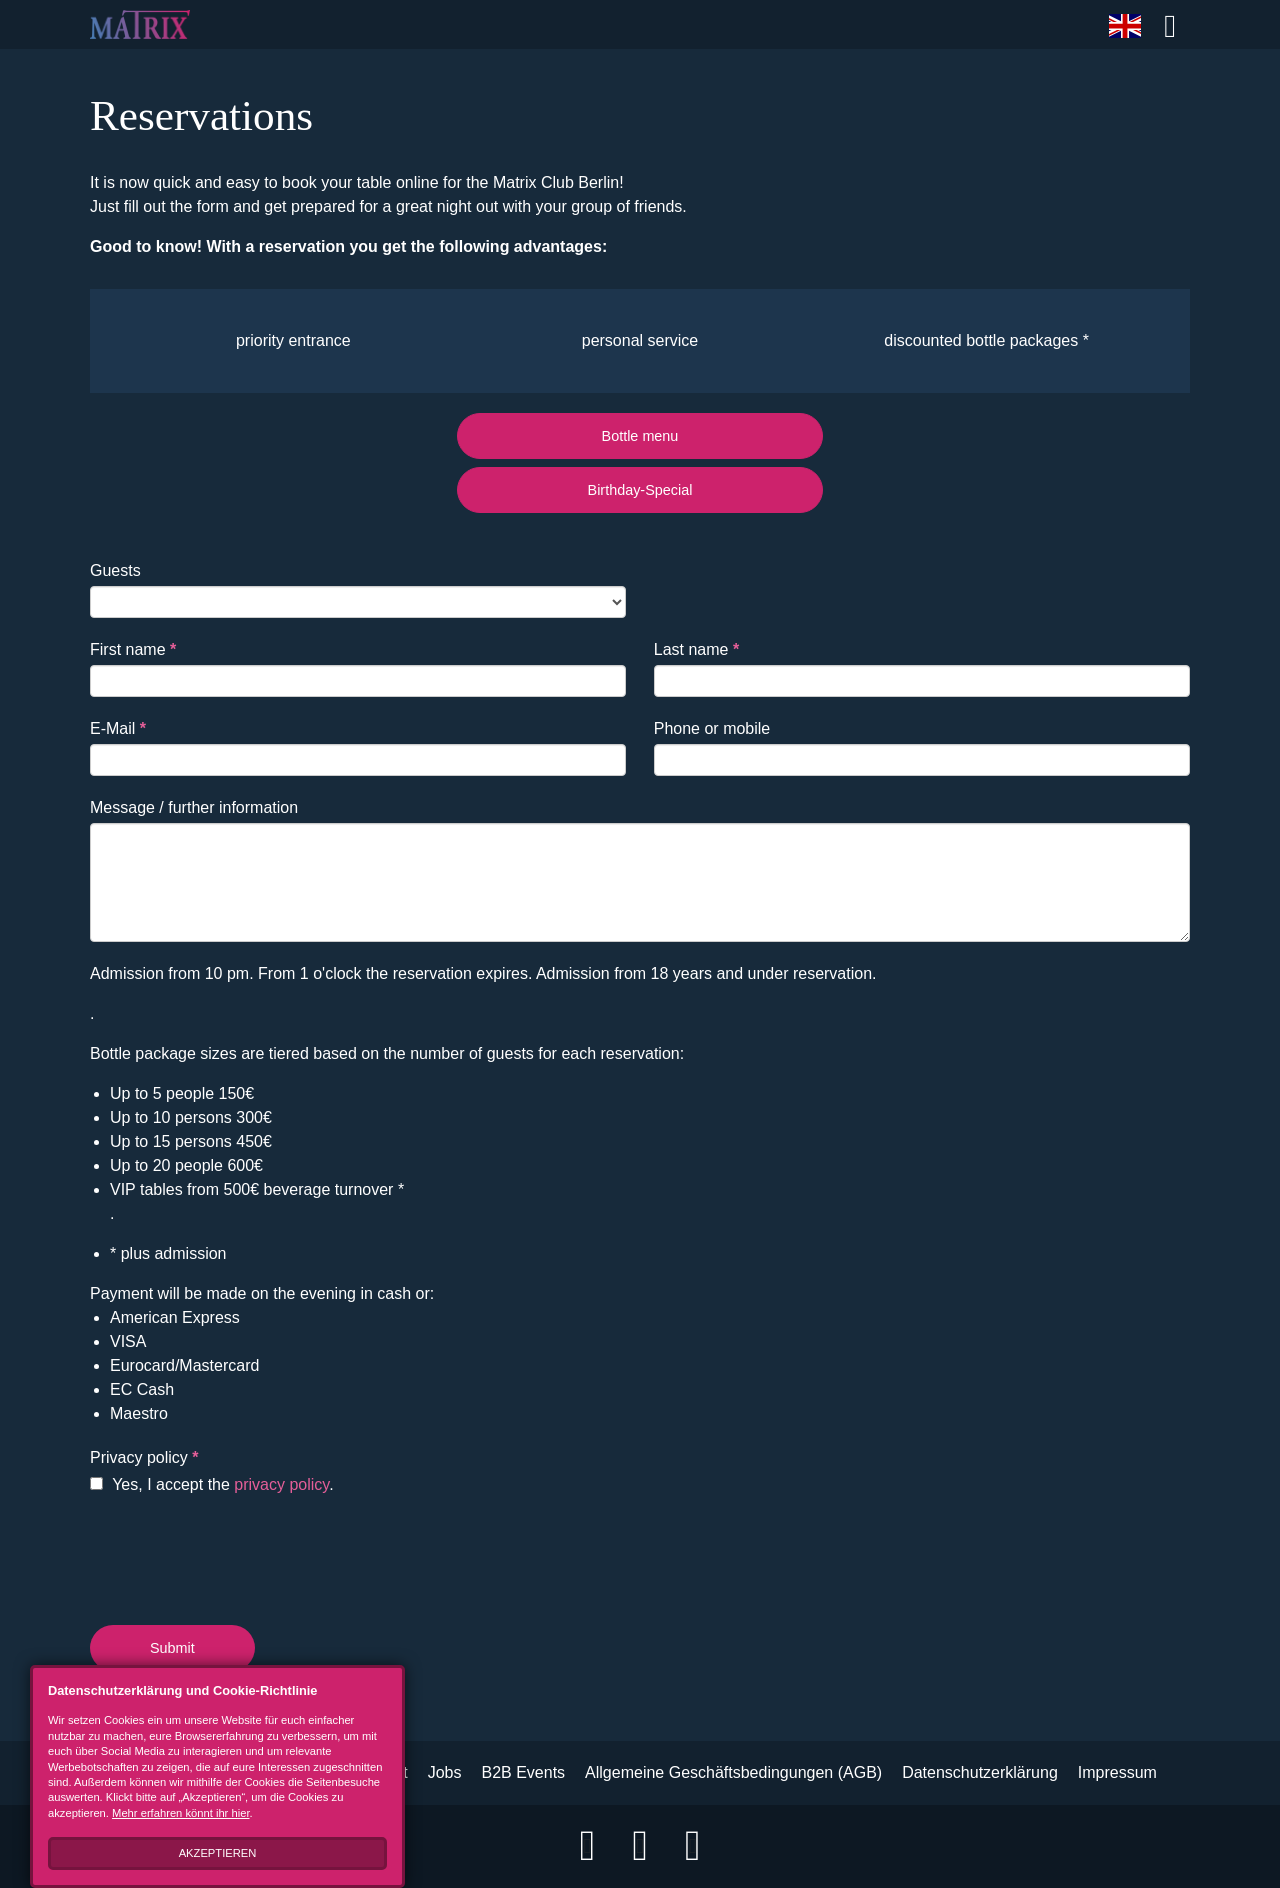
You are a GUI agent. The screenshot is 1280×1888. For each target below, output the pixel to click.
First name (133, 649)
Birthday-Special (640, 490)
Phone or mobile (712, 728)
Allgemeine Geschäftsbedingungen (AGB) (733, 1772)
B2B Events (523, 1772)
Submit (172, 1648)
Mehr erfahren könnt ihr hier (180, 1813)
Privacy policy (144, 1457)
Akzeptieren (218, 1853)
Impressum (1117, 1772)
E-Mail (118, 728)
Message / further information (194, 807)
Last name (696, 649)
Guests (115, 570)
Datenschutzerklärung (980, 1772)
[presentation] (242, 1556)
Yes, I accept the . (212, 1484)
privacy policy (281, 1484)
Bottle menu (640, 436)
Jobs (445, 1772)
